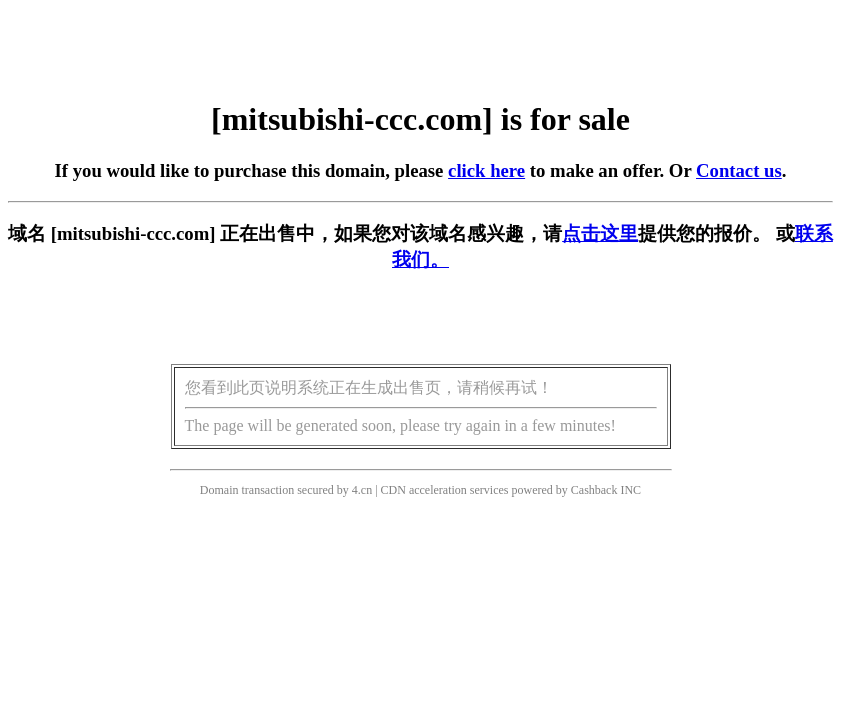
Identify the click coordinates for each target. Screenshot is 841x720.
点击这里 (600, 233)
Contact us (739, 170)
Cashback (594, 490)
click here (486, 170)
